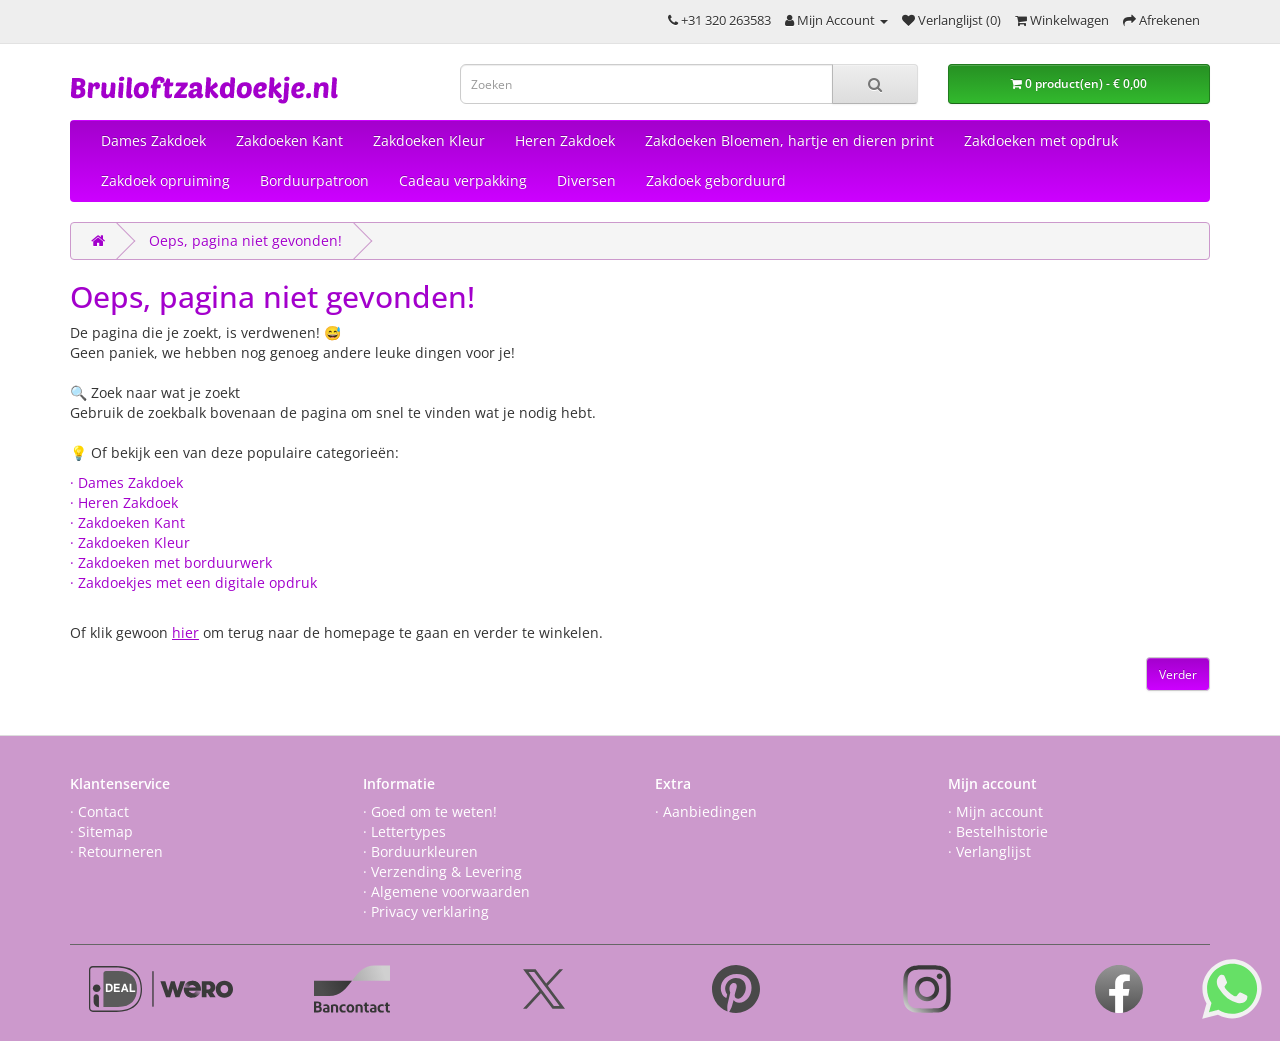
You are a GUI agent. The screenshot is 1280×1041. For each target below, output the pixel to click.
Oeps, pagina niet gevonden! (245, 240)
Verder (1178, 674)
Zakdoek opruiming (165, 180)
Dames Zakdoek (153, 140)
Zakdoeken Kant (289, 140)
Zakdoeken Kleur (429, 140)
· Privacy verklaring (426, 911)
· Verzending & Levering (442, 871)
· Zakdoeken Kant (127, 522)
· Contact (99, 811)
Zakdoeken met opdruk (1041, 140)
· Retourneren (116, 851)
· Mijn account (995, 811)
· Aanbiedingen (706, 811)
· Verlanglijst (989, 851)
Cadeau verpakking (463, 180)
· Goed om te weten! (430, 811)
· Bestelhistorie (998, 831)
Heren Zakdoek (565, 140)
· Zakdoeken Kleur (130, 542)
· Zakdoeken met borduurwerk (171, 562)
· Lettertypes (404, 831)
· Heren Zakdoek (124, 502)
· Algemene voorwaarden (446, 891)
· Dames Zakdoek (126, 482)
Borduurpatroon (314, 180)
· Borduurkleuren (420, 851)
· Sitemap (101, 831)
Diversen (586, 180)
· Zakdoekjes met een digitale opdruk (193, 582)
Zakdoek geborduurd (716, 180)
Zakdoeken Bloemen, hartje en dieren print (789, 140)
